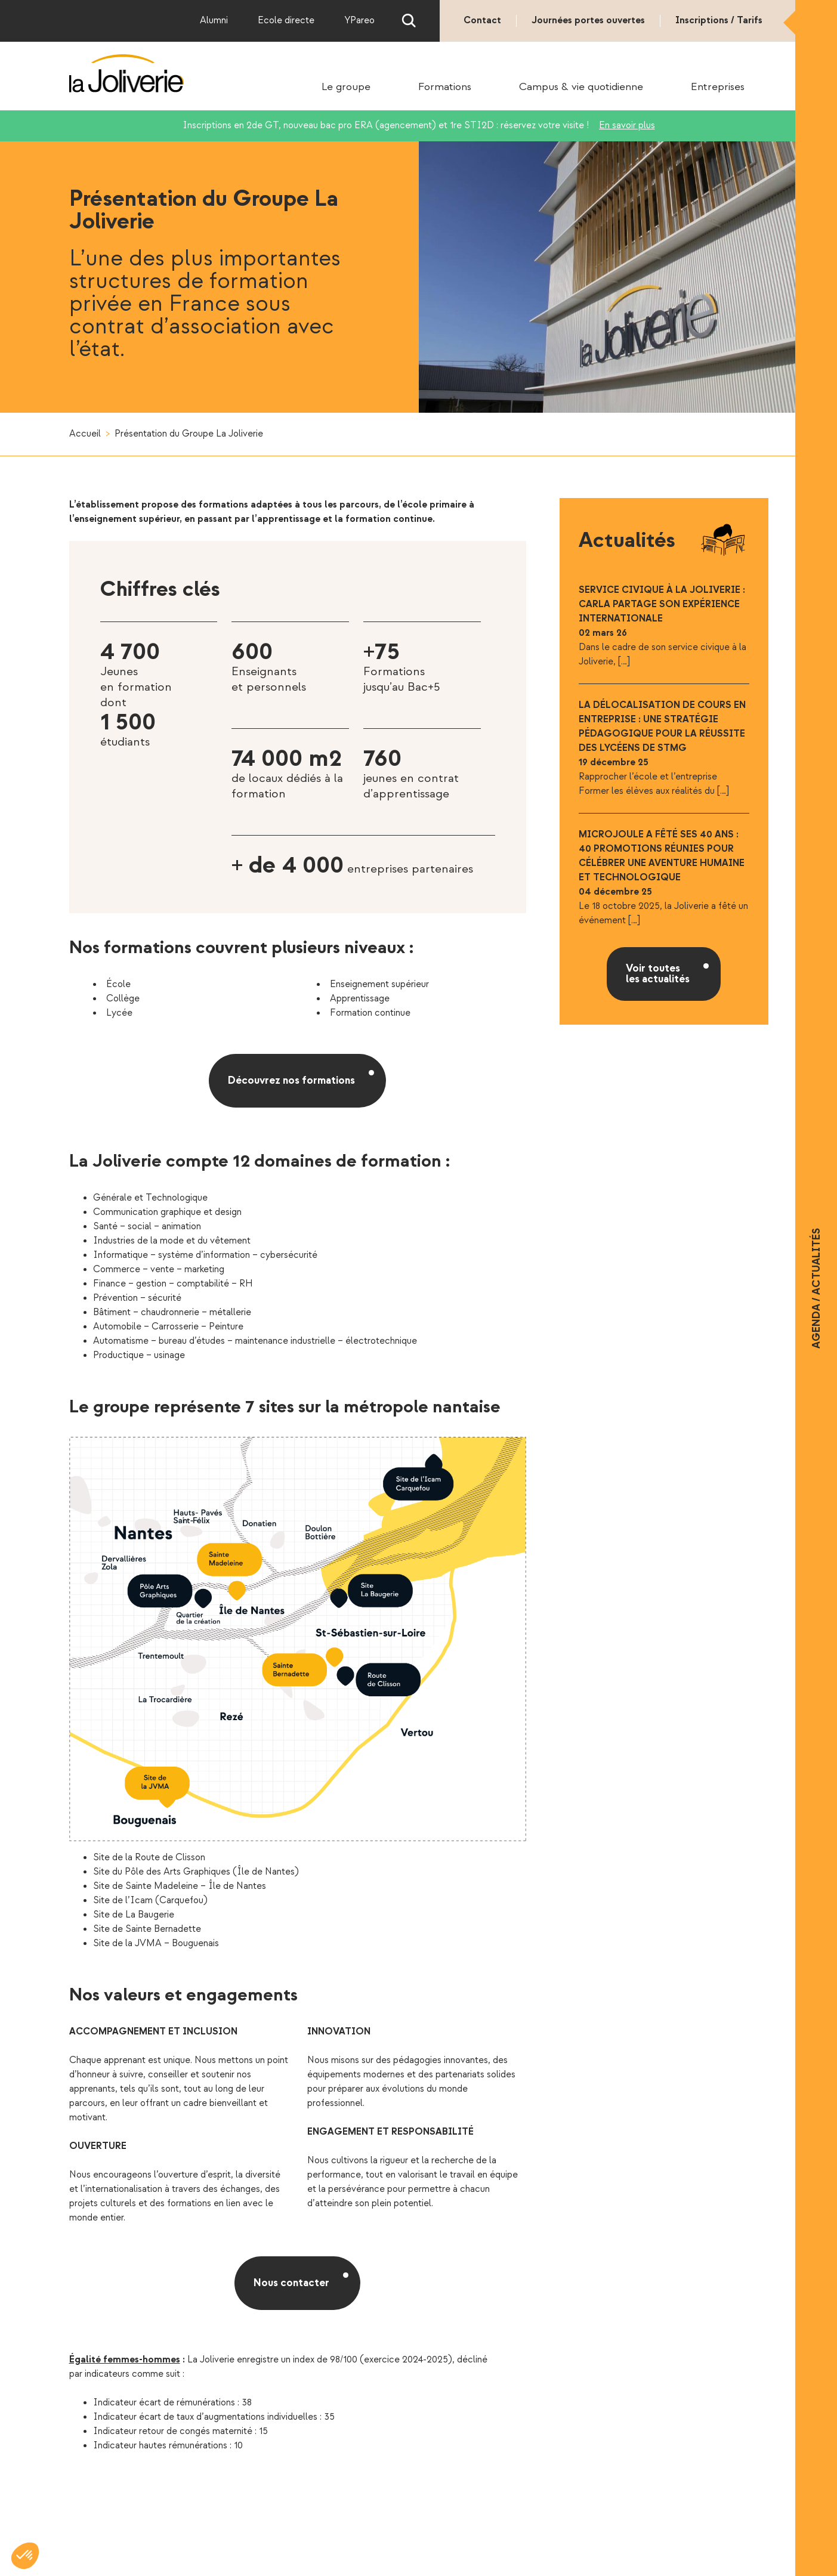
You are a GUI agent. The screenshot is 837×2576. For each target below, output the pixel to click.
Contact (482, 20)
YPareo (359, 20)
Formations (444, 87)
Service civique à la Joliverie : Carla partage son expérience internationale (662, 604)
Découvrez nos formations (291, 1080)
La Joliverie (126, 73)
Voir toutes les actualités (658, 973)
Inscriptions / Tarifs (718, 20)
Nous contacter (291, 2283)
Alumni (214, 20)
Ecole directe (286, 20)
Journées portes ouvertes (588, 20)
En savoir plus (627, 125)
